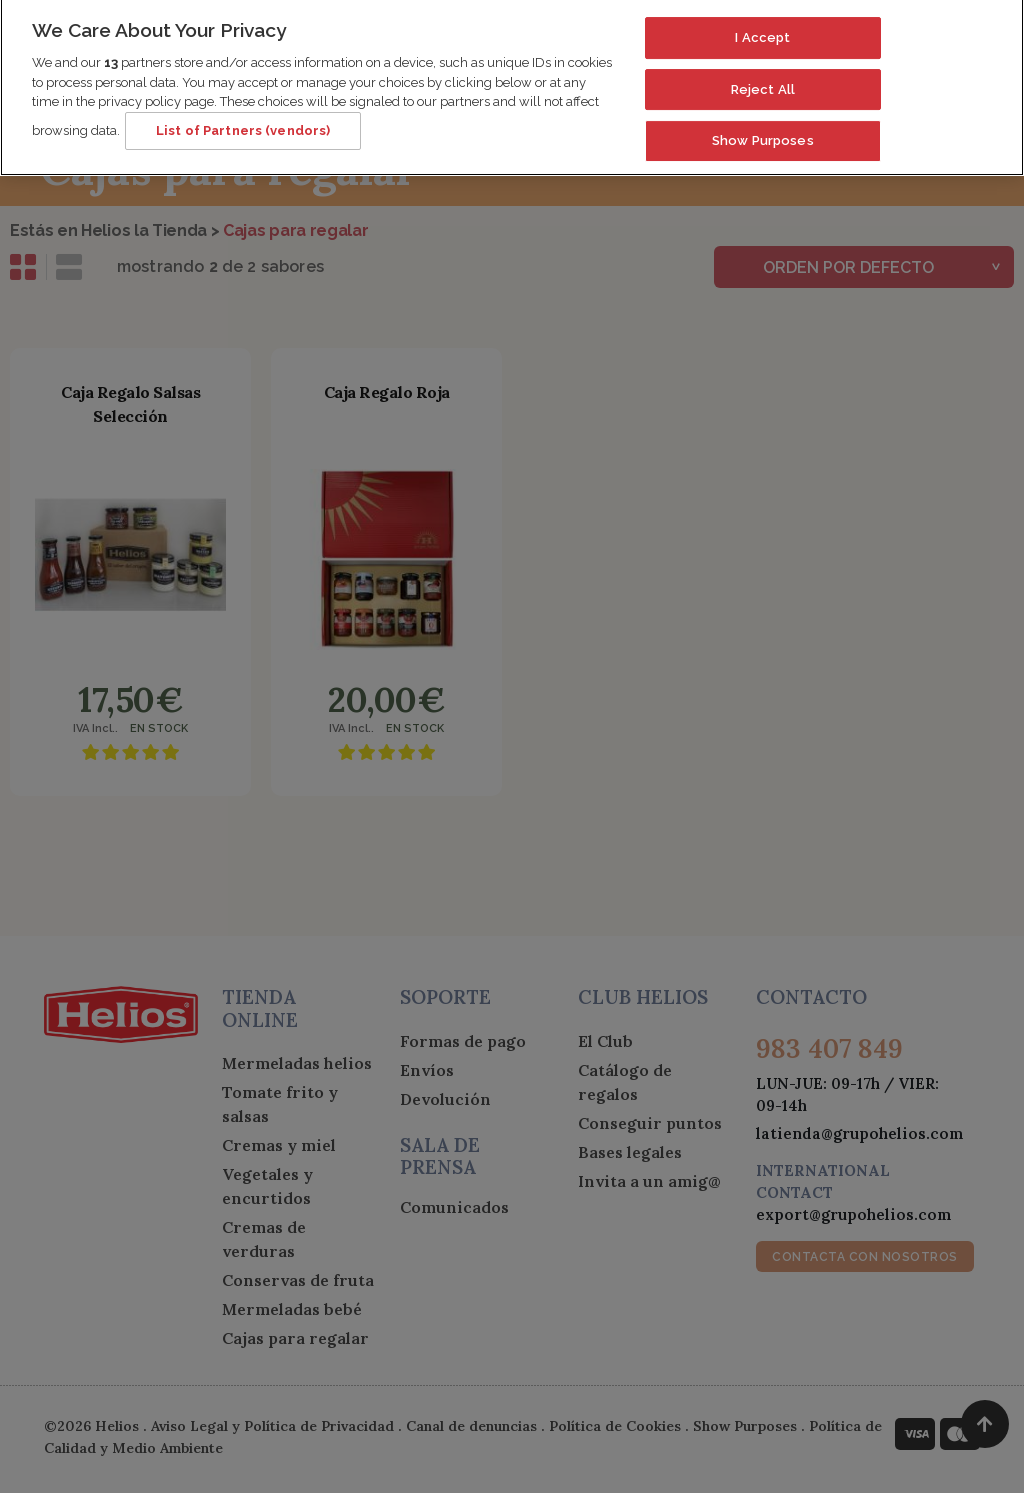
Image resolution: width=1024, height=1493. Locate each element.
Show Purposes (763, 130)
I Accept (762, 27)
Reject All (763, 79)
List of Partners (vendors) (243, 120)
